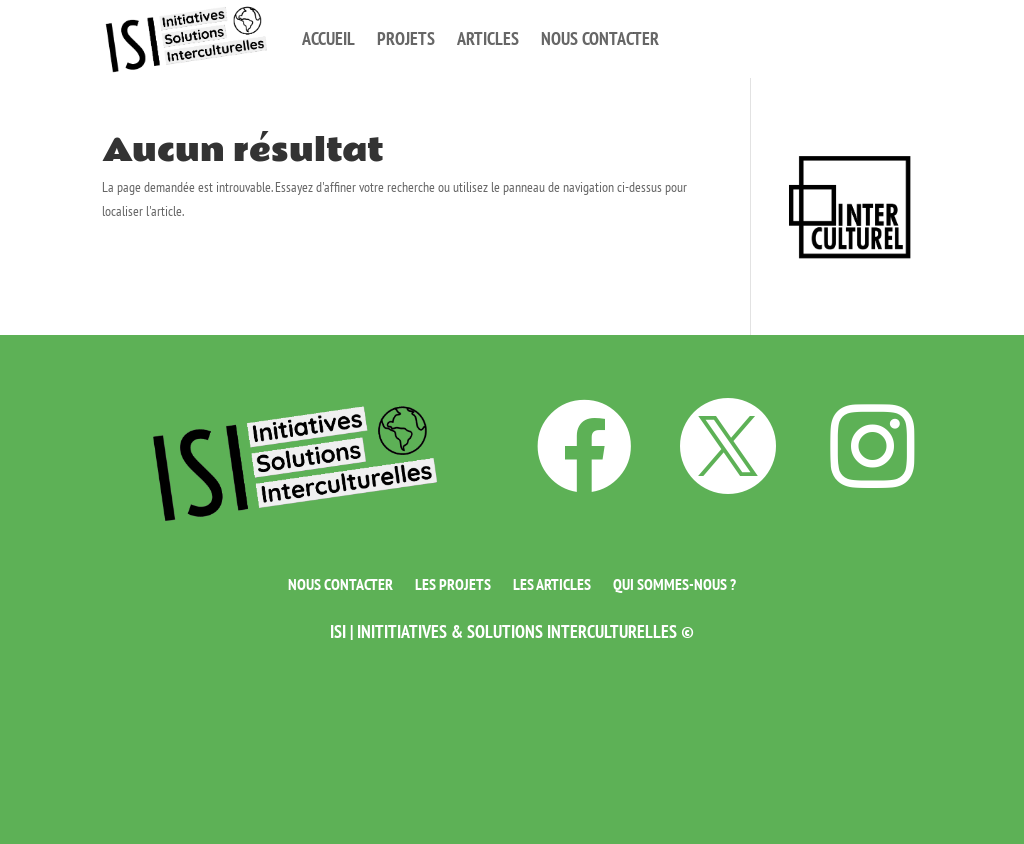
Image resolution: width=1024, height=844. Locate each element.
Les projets (453, 582)
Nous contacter (600, 38)
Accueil (328, 38)
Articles (488, 38)
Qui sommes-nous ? (674, 582)
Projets (406, 38)
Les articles (552, 582)
